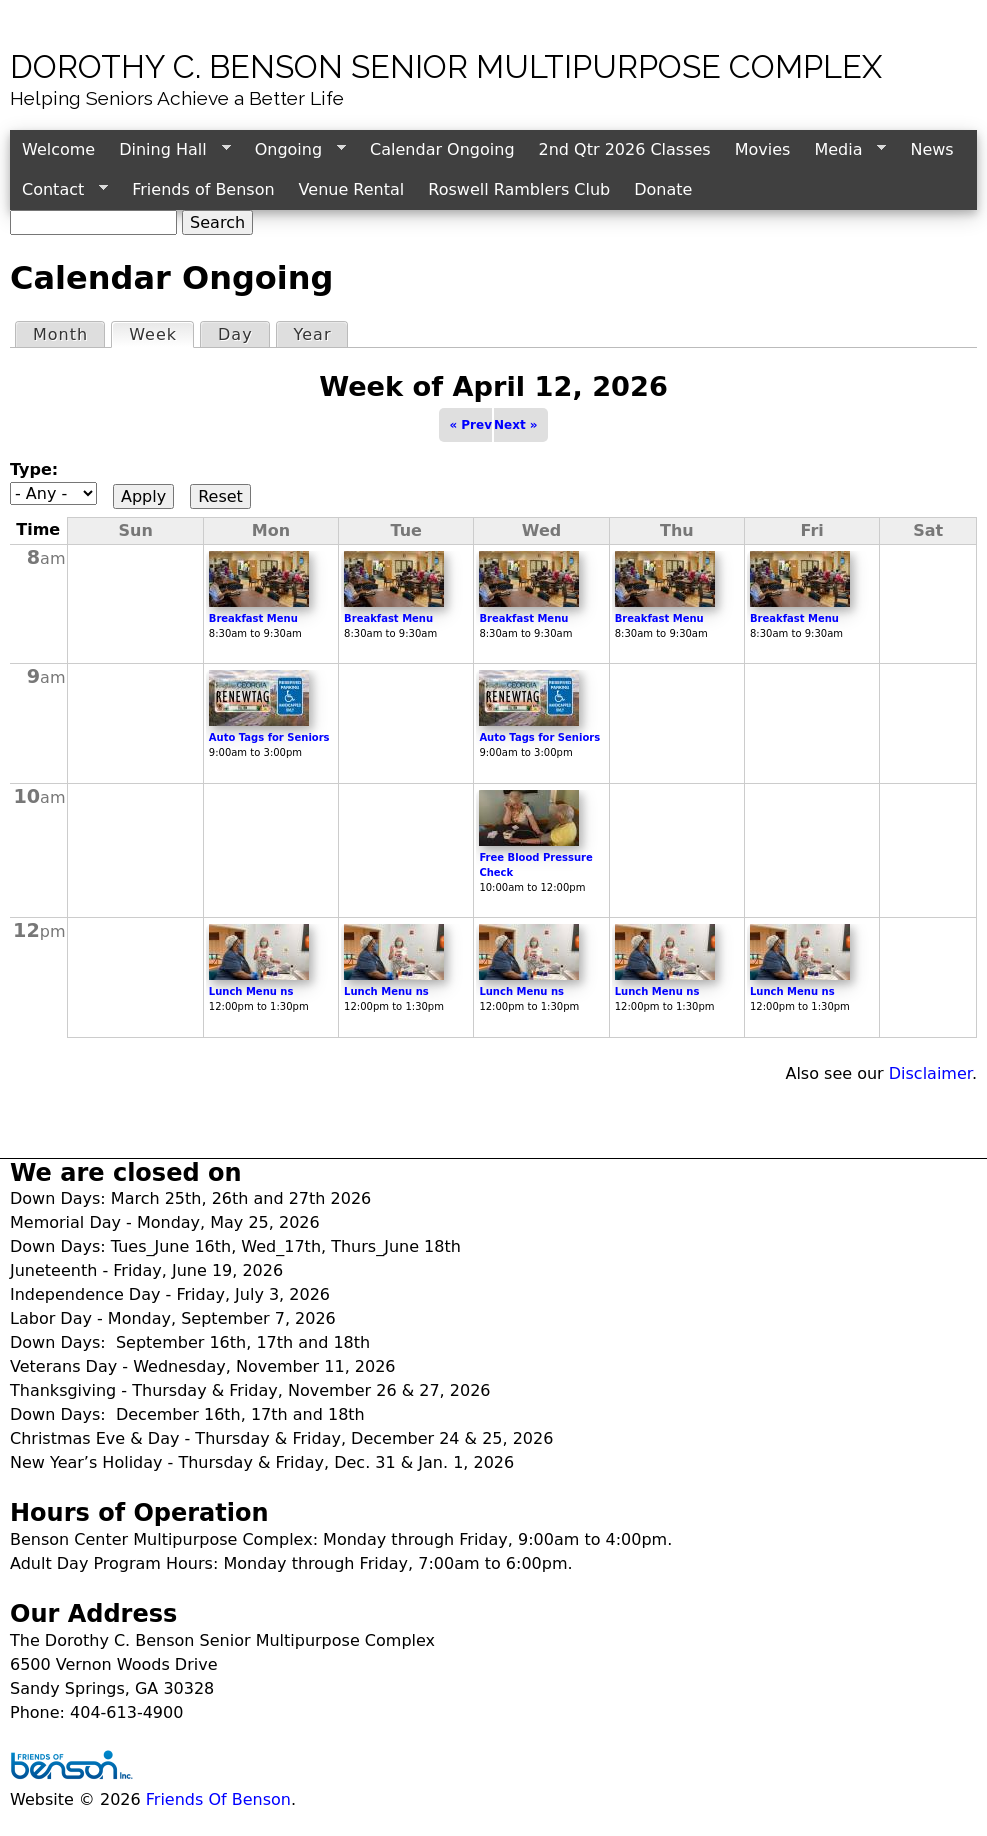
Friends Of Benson (218, 1799)
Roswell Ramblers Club (519, 189)
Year (313, 334)
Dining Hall (168, 150)
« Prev (470, 425)
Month (60, 334)
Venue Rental (352, 189)
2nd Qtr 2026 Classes (625, 149)
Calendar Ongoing (442, 149)
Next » (516, 425)
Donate (663, 189)
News (931, 149)
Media (844, 150)
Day (235, 334)
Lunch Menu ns (251, 991)
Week (161, 333)
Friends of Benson (203, 189)
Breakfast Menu (253, 618)
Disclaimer (930, 1073)
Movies (763, 149)
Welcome (58, 149)
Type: (34, 469)
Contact (59, 190)
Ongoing (294, 150)
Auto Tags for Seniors (269, 737)
